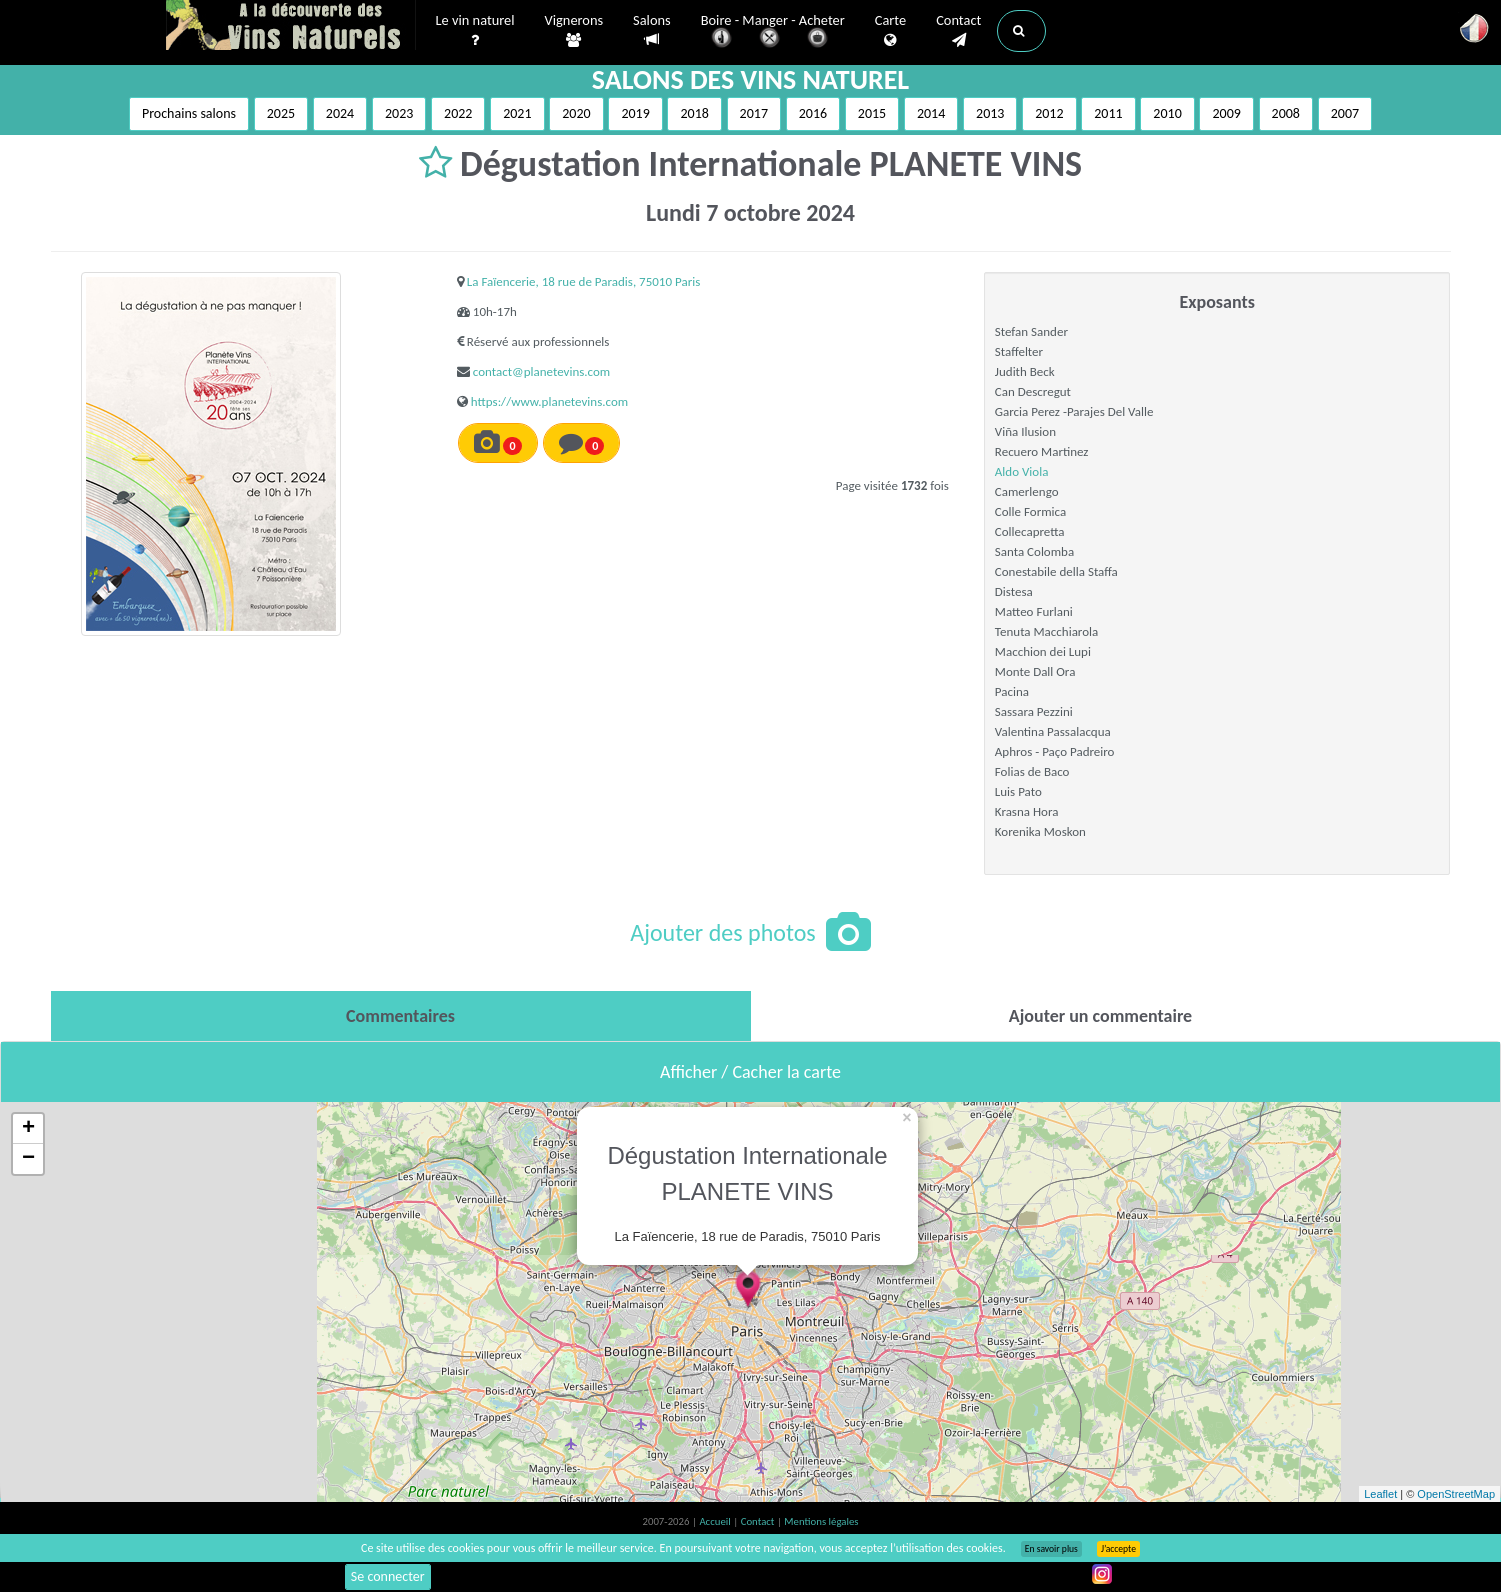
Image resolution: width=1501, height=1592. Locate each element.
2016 (813, 113)
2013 (990, 113)
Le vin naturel (475, 31)
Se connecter (388, 1576)
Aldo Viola (1022, 471)
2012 (1049, 113)
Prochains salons (189, 113)
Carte (890, 31)
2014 (931, 113)
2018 (694, 113)
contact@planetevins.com (541, 371)
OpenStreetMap (1456, 1494)
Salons (652, 30)
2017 (754, 113)
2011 (1108, 113)
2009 (1226, 113)
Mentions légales (821, 1521)
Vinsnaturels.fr (291, 27)
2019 (635, 113)
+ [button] (28, 1129)
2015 (872, 113)
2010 (1167, 113)
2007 (1345, 113)
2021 (517, 113)
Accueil (716, 1521)
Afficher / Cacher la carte (750, 1072)
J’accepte (1118, 1549)
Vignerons (574, 31)
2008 (1286, 113)
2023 (399, 113)
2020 (576, 113)
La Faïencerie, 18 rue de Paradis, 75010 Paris (583, 281)
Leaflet (1380, 1494)
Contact (958, 31)
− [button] (28, 1159)
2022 (458, 113)
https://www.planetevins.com (549, 401)
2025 (281, 113)
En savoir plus (1051, 1549)
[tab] (401, 1016)
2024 (340, 113)
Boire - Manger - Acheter (773, 32)
